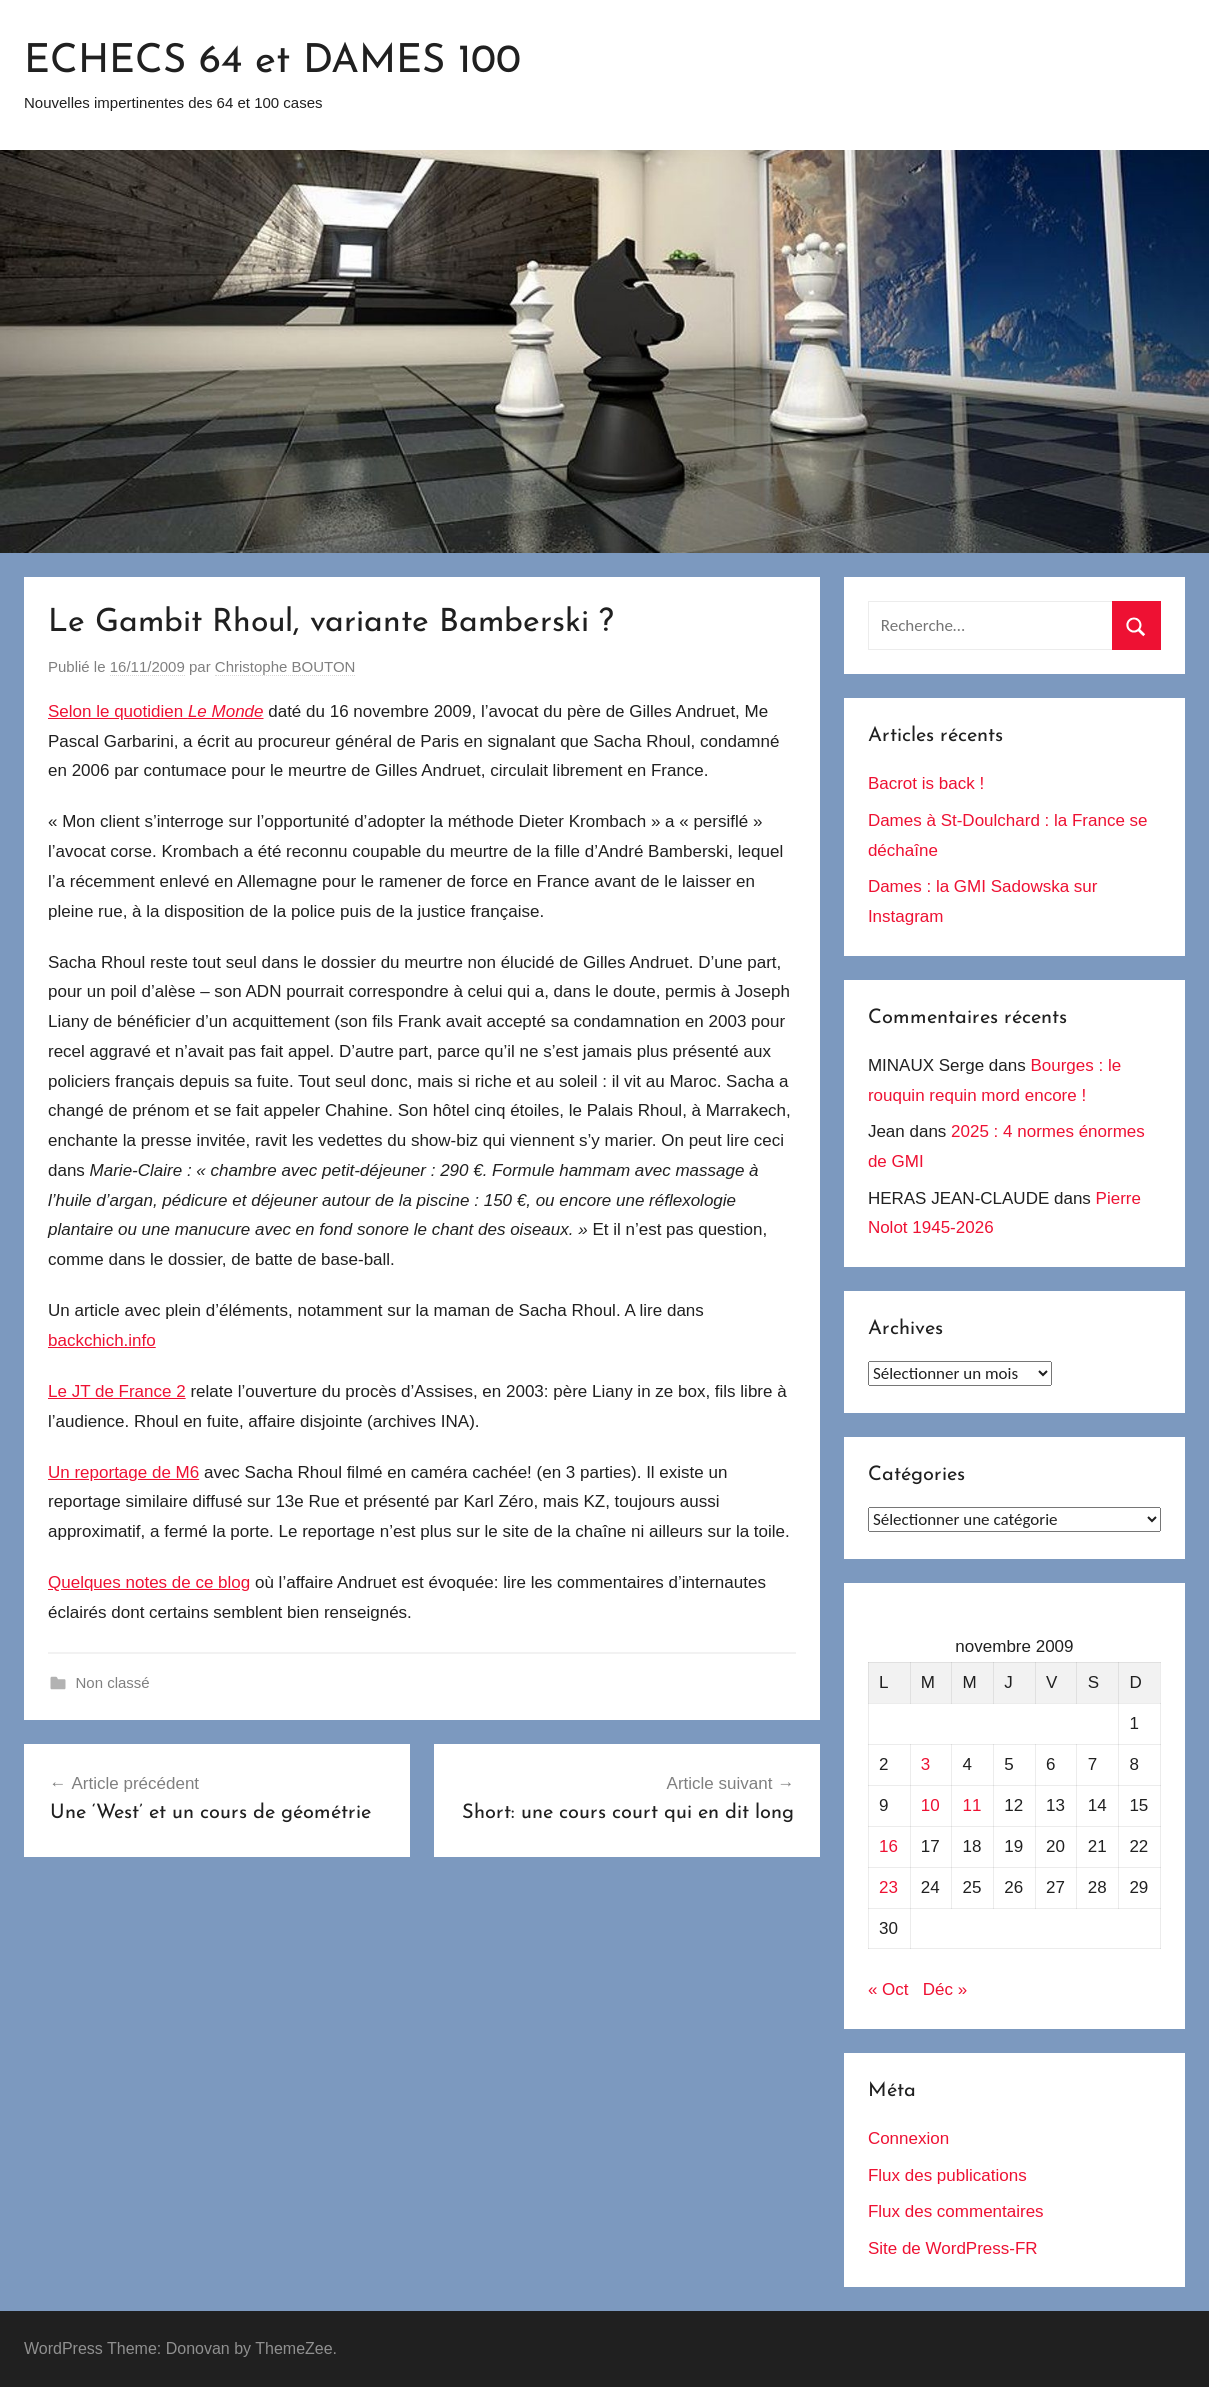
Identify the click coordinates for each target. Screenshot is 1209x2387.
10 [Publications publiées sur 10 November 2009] (930, 1805)
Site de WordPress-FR (953, 2248)
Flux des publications (947, 2175)
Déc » (945, 1989)
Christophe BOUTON (285, 666)
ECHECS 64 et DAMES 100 (272, 62)
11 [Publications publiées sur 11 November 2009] (972, 1805)
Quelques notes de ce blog (149, 1582)
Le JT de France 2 (117, 1391)
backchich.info (102, 1340)
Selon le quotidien (156, 711)
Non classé (113, 1682)
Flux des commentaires (956, 2211)
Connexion (908, 2138)
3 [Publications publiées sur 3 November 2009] (925, 1764)
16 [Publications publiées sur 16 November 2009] (888, 1846)
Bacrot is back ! (926, 783)
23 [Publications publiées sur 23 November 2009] (888, 1887)
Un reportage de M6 (123, 1472)
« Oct (888, 1989)
